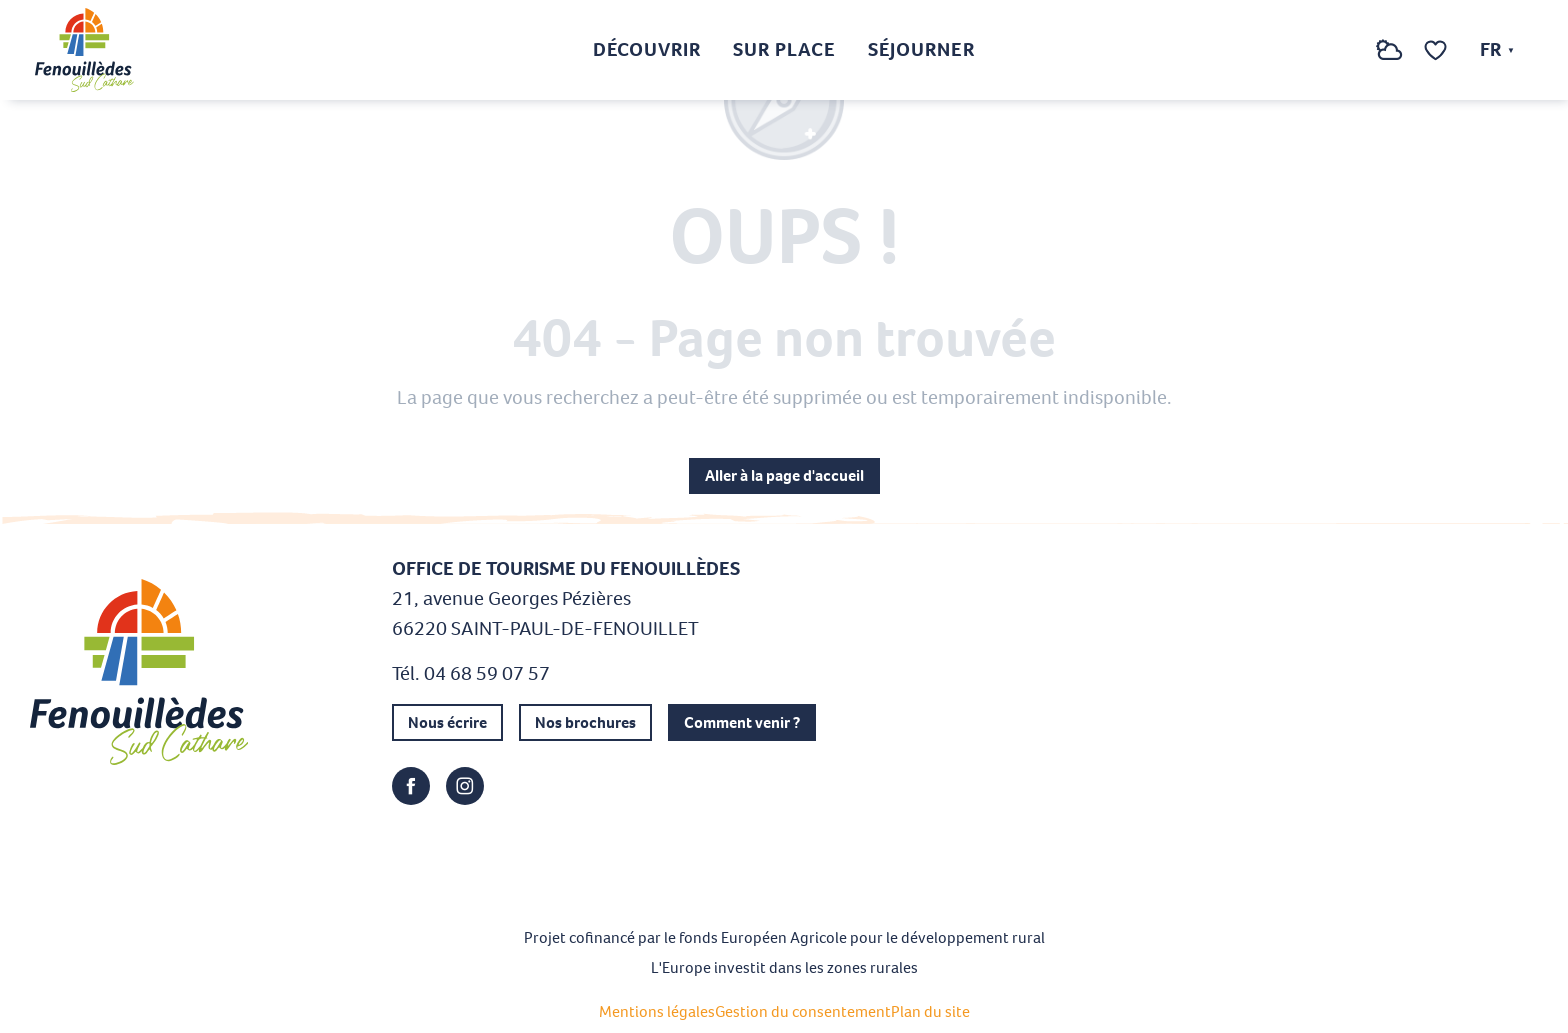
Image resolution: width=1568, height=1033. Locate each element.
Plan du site (930, 1011)
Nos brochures (585, 722)
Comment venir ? (742, 722)
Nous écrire (447, 722)
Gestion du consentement (803, 1011)
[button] (1349, 50)
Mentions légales (657, 1011)
